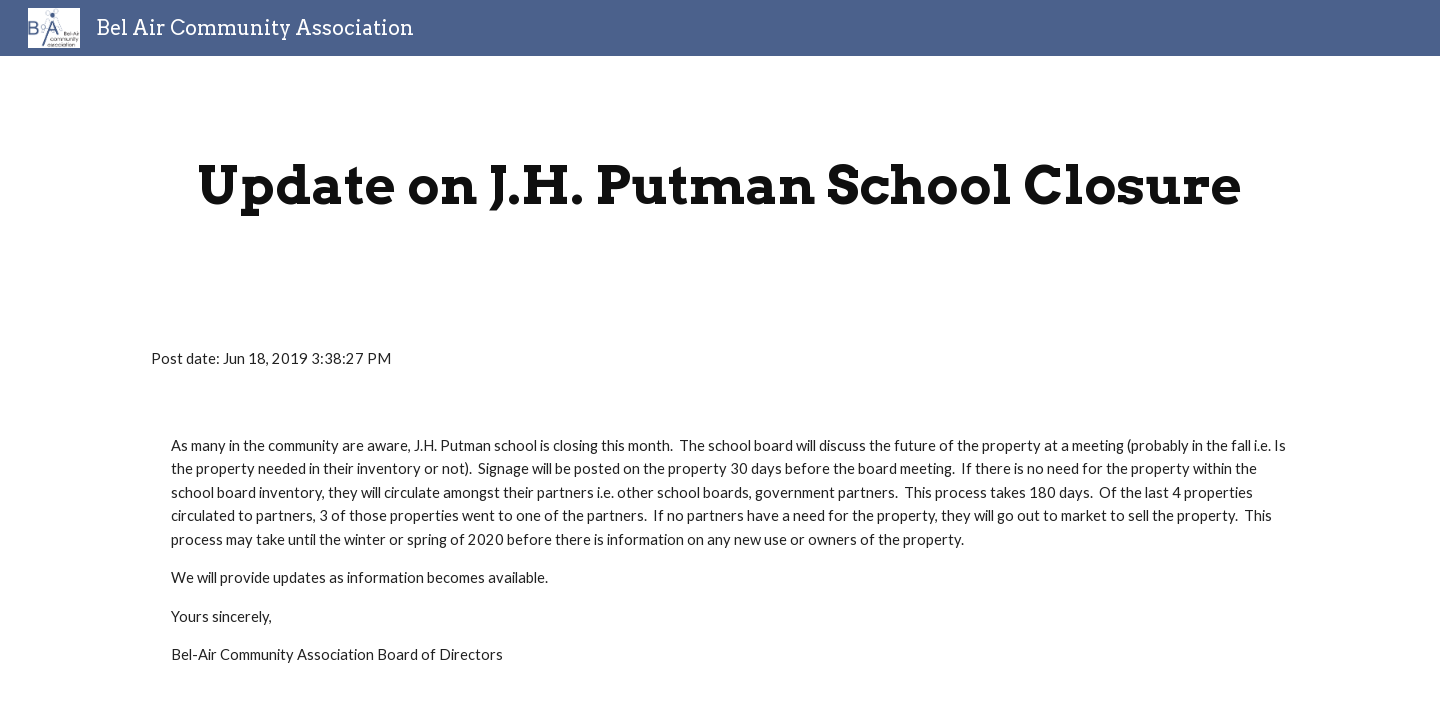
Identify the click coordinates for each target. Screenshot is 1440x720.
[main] (720, 185)
